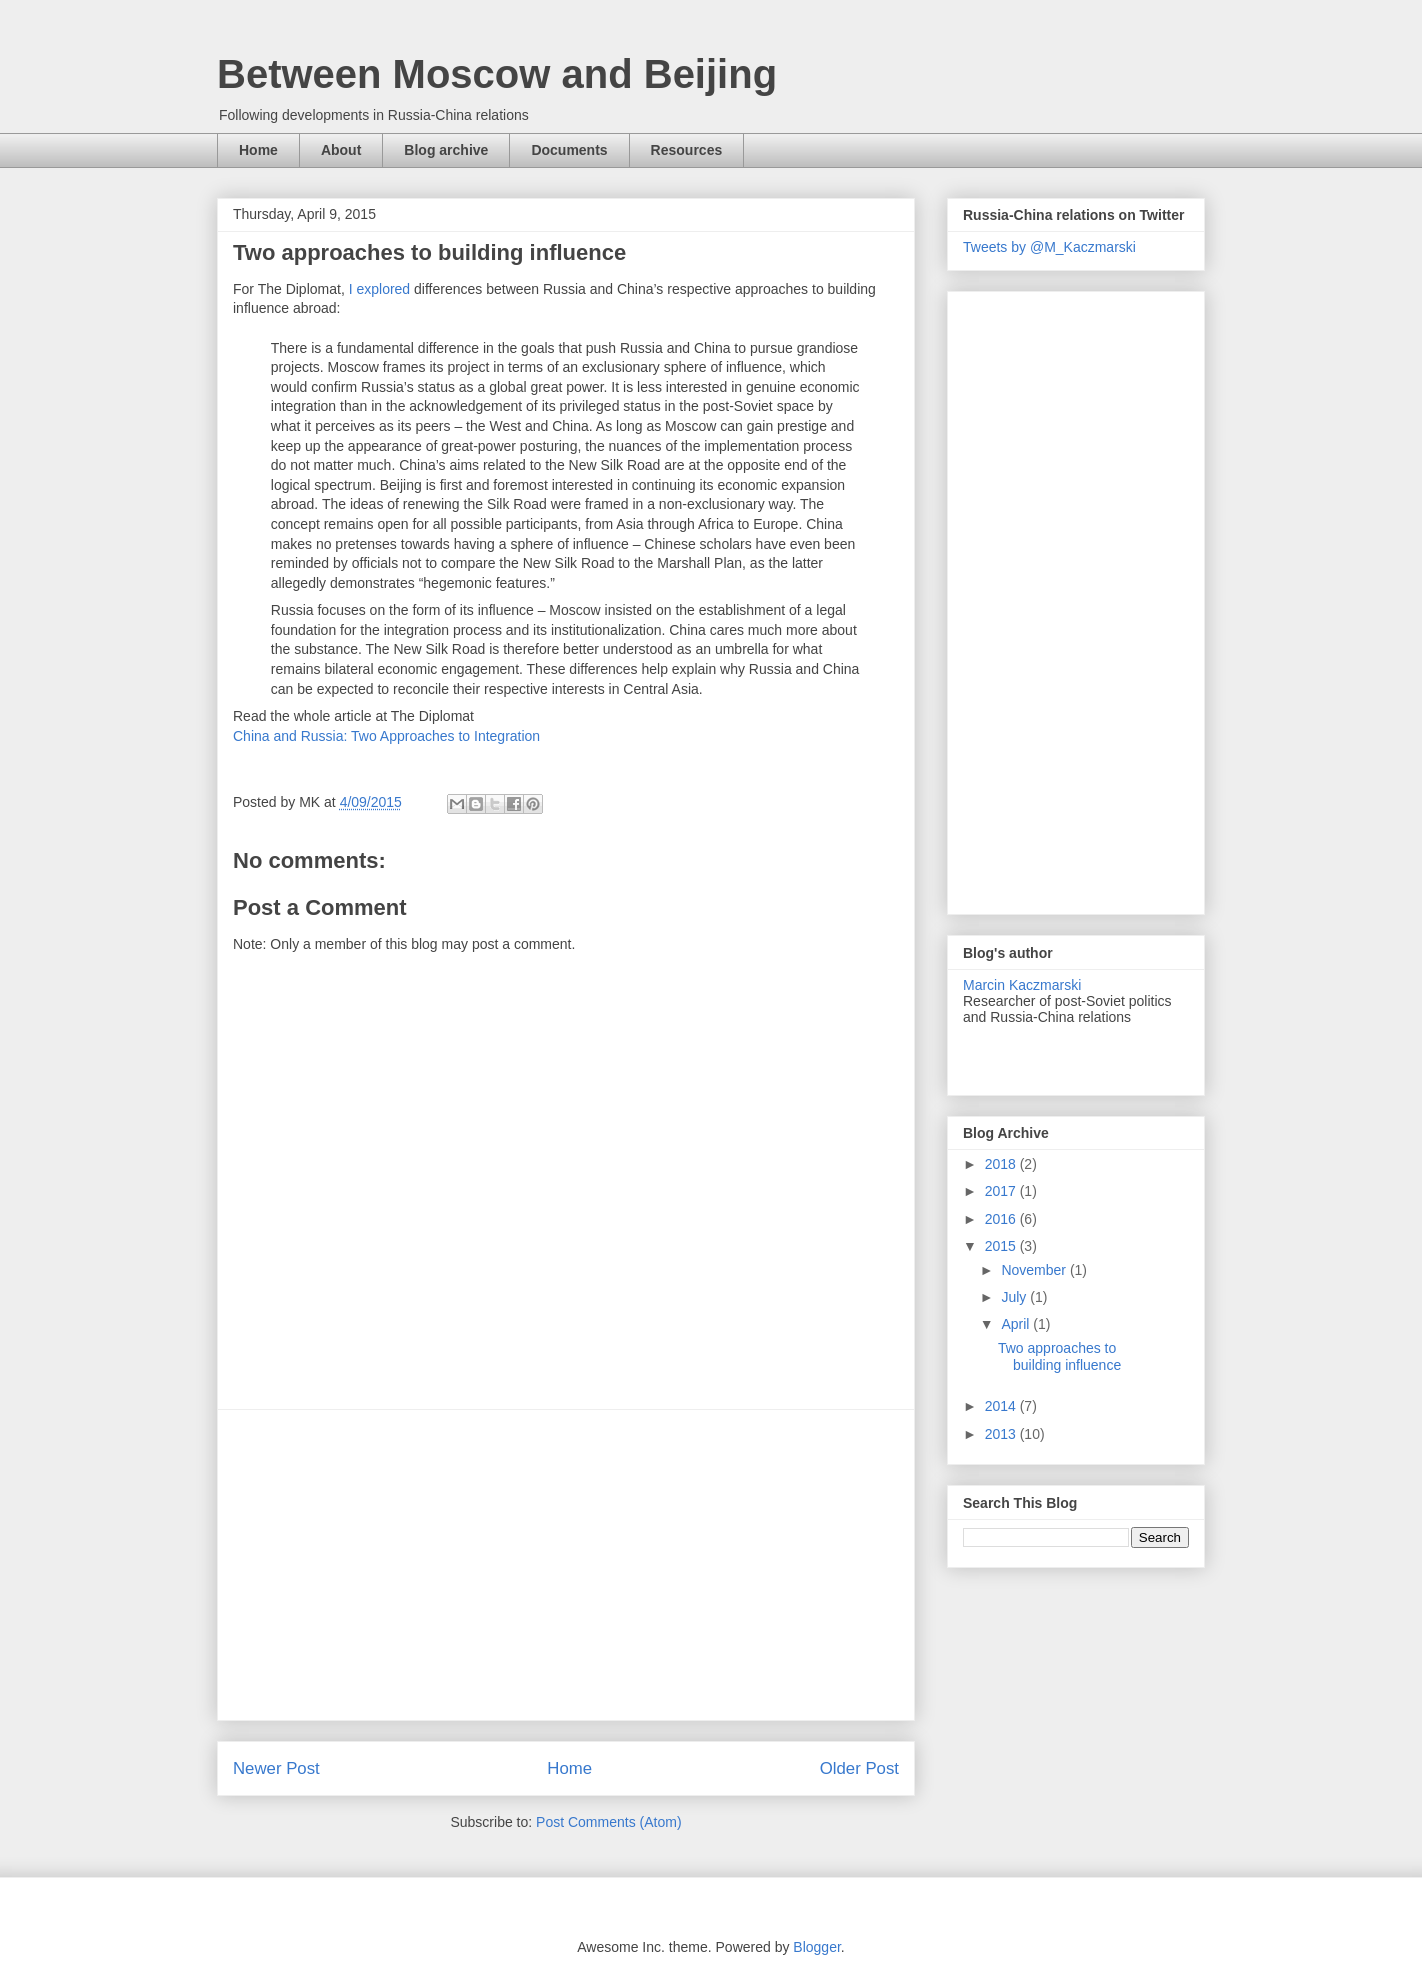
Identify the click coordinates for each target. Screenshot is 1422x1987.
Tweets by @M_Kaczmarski (1049, 247)
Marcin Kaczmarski (1022, 985)
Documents (569, 150)
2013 (1002, 1434)
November (1035, 1270)
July (1015, 1297)
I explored (379, 289)
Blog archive (446, 150)
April (1017, 1324)
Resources (687, 150)
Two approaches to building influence (1059, 1356)
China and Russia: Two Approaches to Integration (386, 736)
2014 (1002, 1406)
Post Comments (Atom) (608, 1822)
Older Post (859, 1768)
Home (258, 150)
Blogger (816, 1947)
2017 (1002, 1191)
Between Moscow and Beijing (497, 74)
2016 (1002, 1219)
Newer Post (276, 1768)
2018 (1002, 1164)
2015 (1002, 1246)
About (341, 150)
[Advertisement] (566, 1565)
